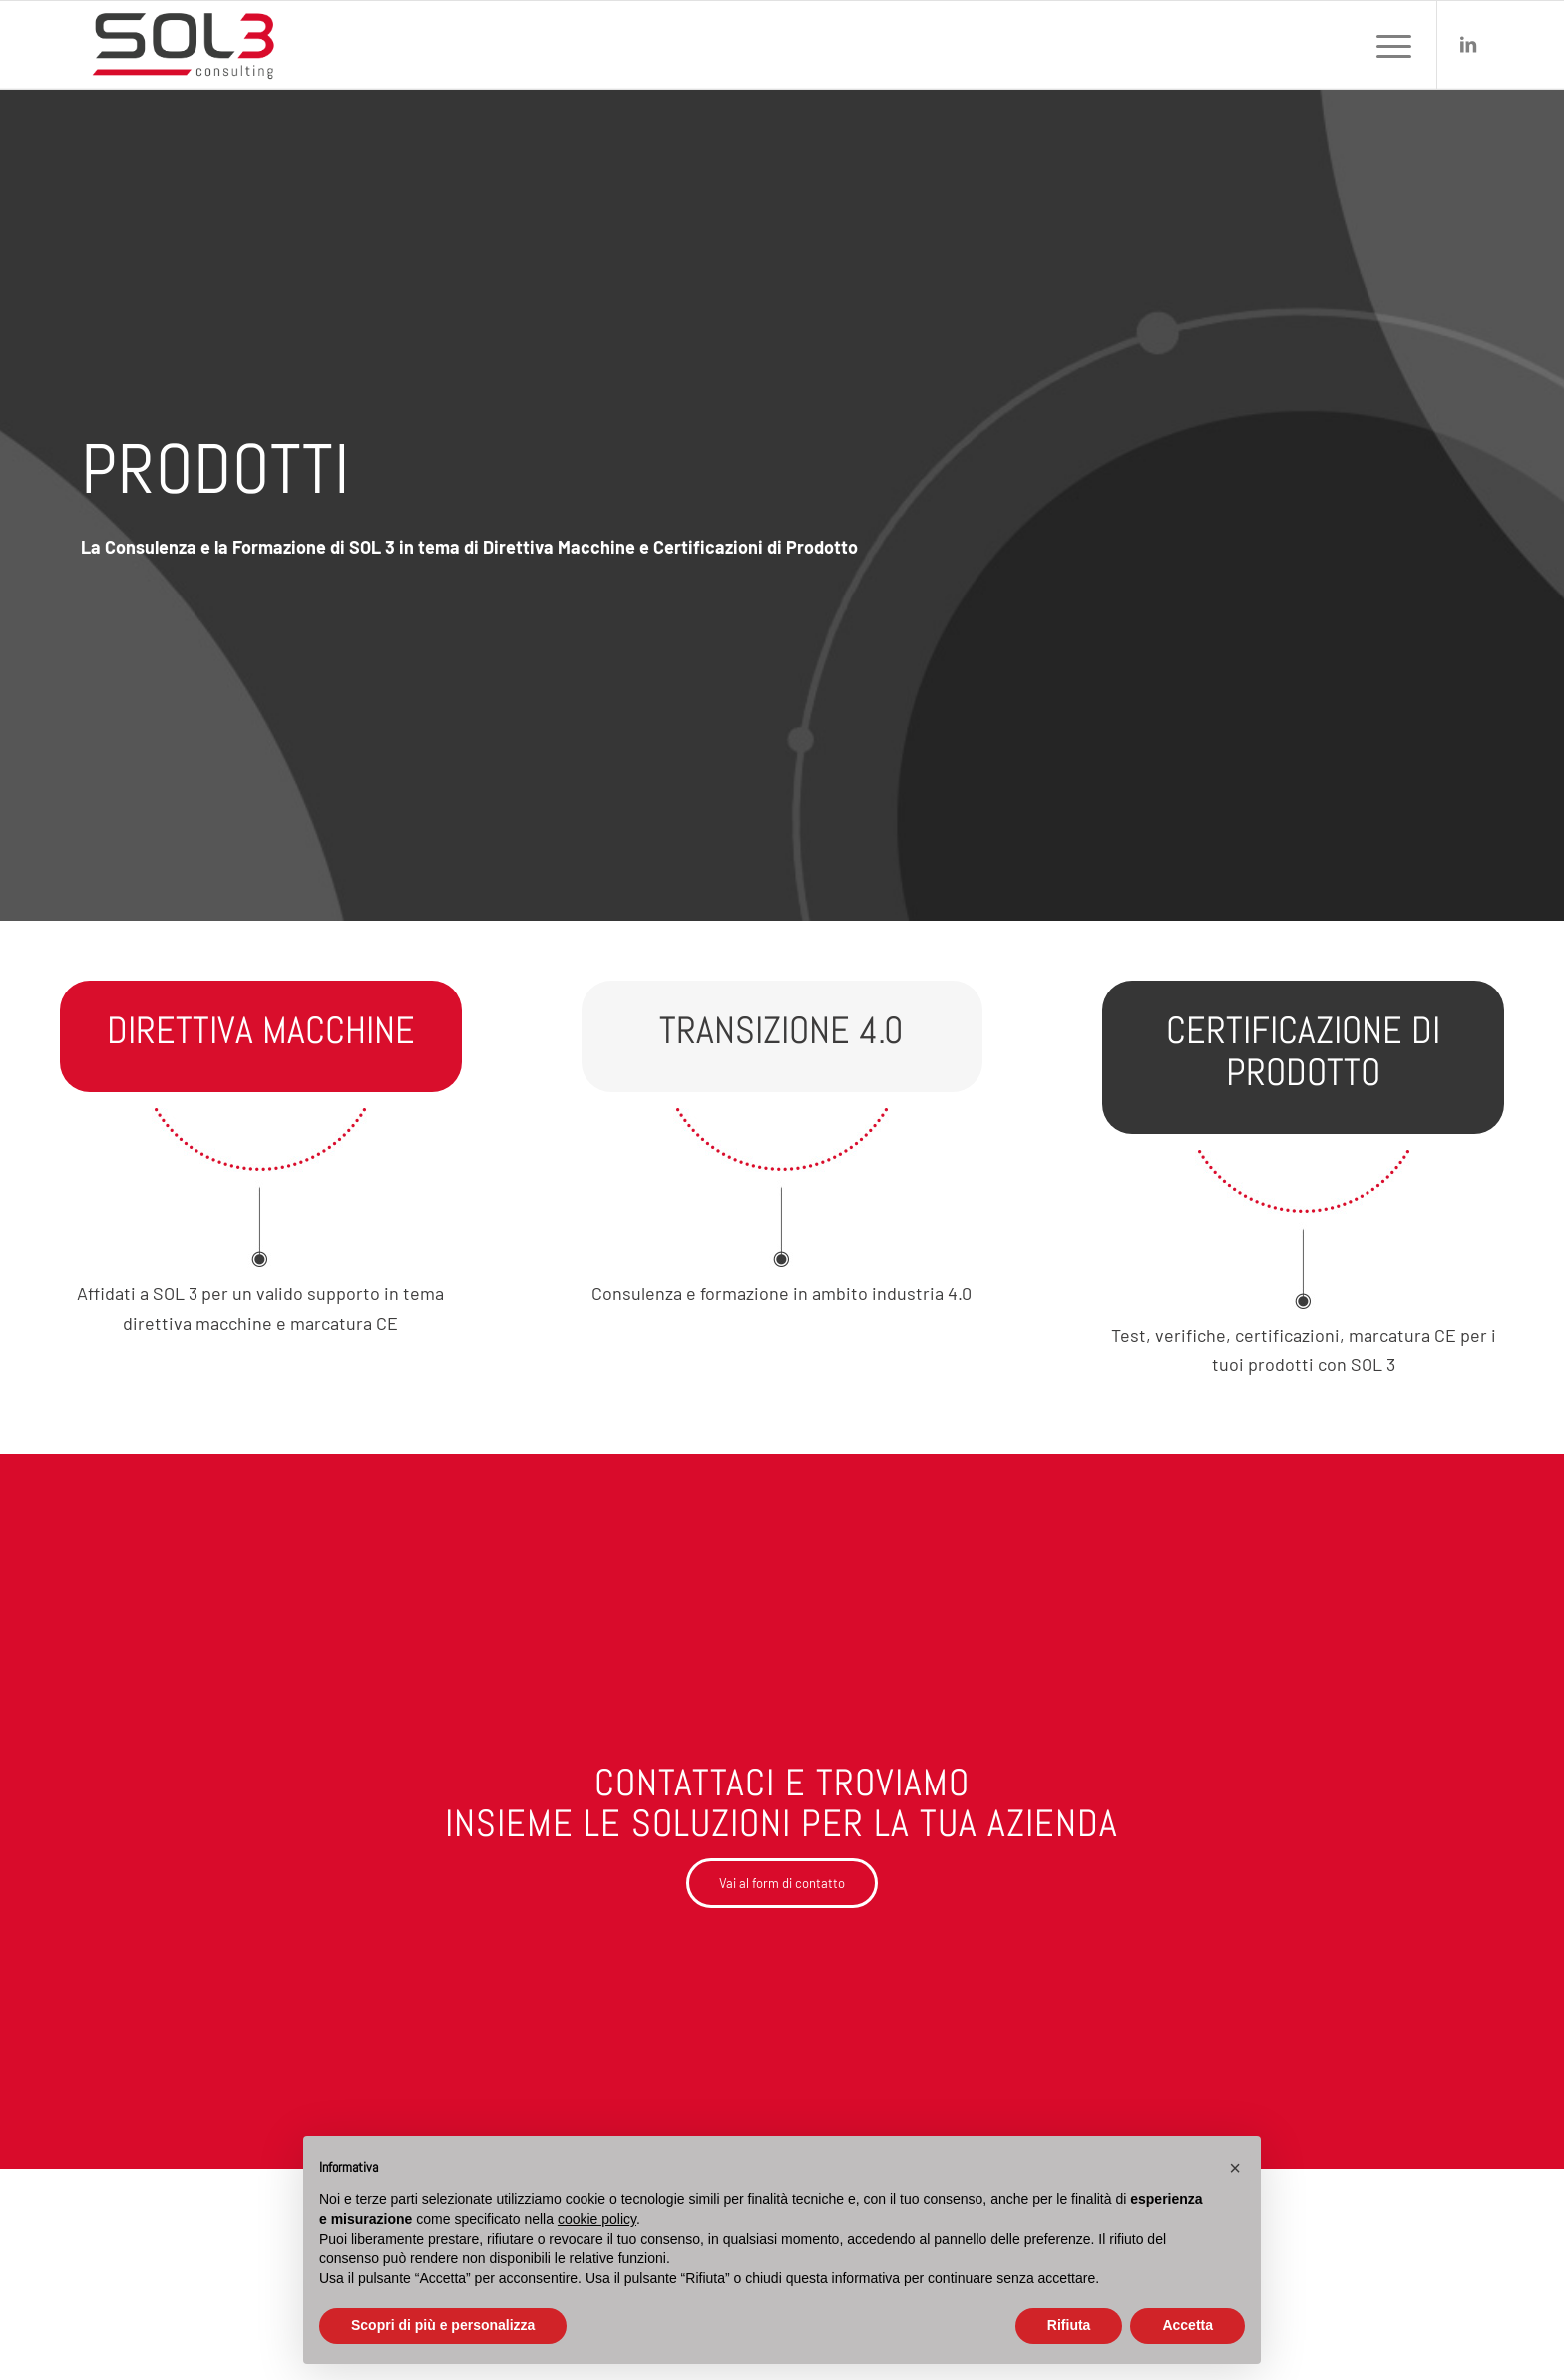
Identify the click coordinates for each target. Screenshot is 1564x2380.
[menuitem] (1387, 45)
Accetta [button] (1187, 2325)
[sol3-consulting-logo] (183, 45)
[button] (1235, 2167)
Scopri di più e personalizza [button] (443, 2325)
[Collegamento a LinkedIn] (1468, 44)
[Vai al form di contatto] (782, 1883)
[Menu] (1387, 45)
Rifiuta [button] (1069, 2325)
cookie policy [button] (597, 2219)
